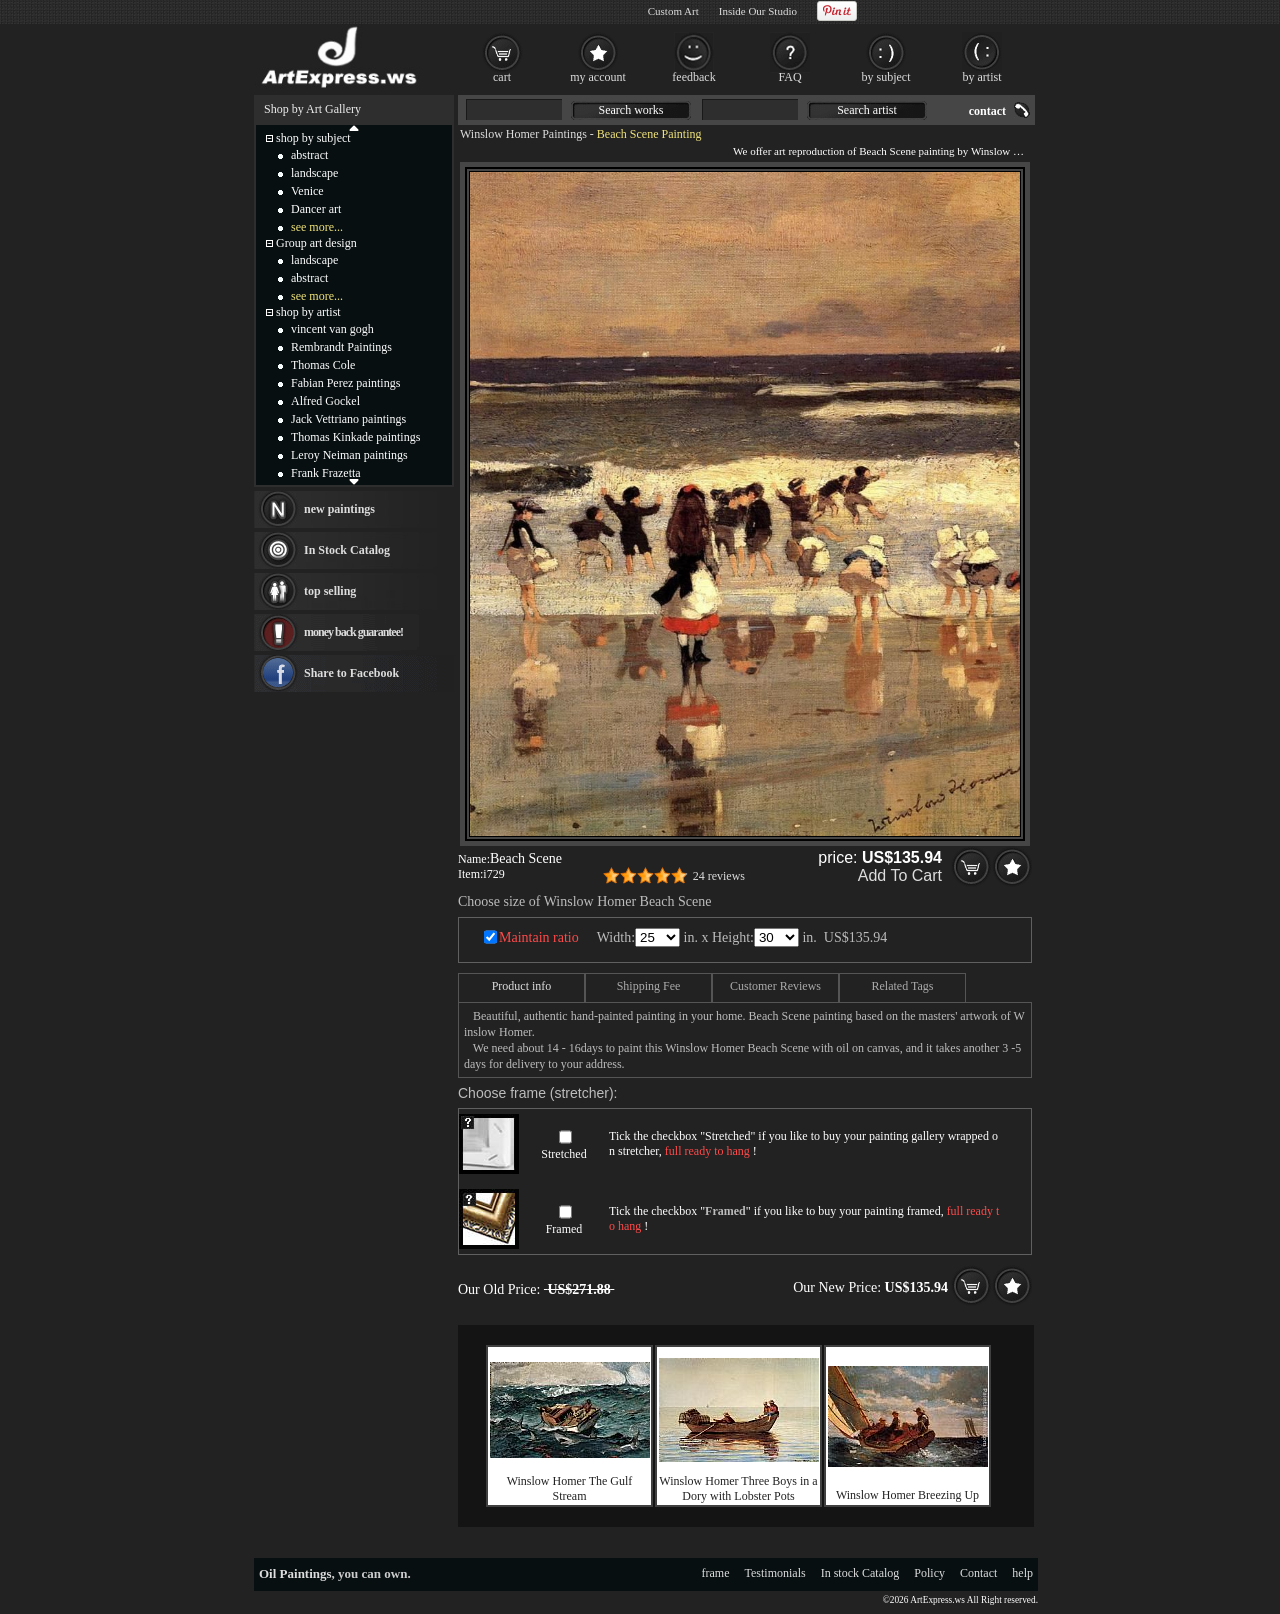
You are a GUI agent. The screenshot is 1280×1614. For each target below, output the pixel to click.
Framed (564, 1229)
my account (598, 77)
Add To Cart (900, 875)
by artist (982, 77)
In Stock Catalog (347, 550)
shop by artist (308, 312)
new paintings (339, 509)
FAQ (789, 77)
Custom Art (673, 11)
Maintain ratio (539, 937)
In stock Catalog (860, 1573)
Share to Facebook (351, 673)
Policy (929, 1573)
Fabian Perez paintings (345, 383)
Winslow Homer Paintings (523, 134)
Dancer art (316, 209)
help (1022, 1573)
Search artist (867, 110)
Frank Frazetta (326, 473)
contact (987, 111)
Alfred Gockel (325, 401)
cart (502, 77)
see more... (317, 227)
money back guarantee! (353, 632)
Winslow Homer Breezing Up (907, 1495)
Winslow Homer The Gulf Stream (570, 1488)
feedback (693, 77)
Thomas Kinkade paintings (355, 437)
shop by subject (313, 138)
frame (716, 1573)
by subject (886, 77)
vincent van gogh (332, 329)
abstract (309, 155)
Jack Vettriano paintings (348, 419)
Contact (978, 1573)
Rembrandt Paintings (341, 347)
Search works (631, 110)
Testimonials (775, 1573)
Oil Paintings (295, 1573)
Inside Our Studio (758, 11)
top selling (330, 591)
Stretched (563, 1154)
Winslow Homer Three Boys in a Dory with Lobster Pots (738, 1488)
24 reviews (719, 876)
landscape (314, 173)
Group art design (316, 243)
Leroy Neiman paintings (349, 455)
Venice (307, 191)
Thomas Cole (323, 365)
